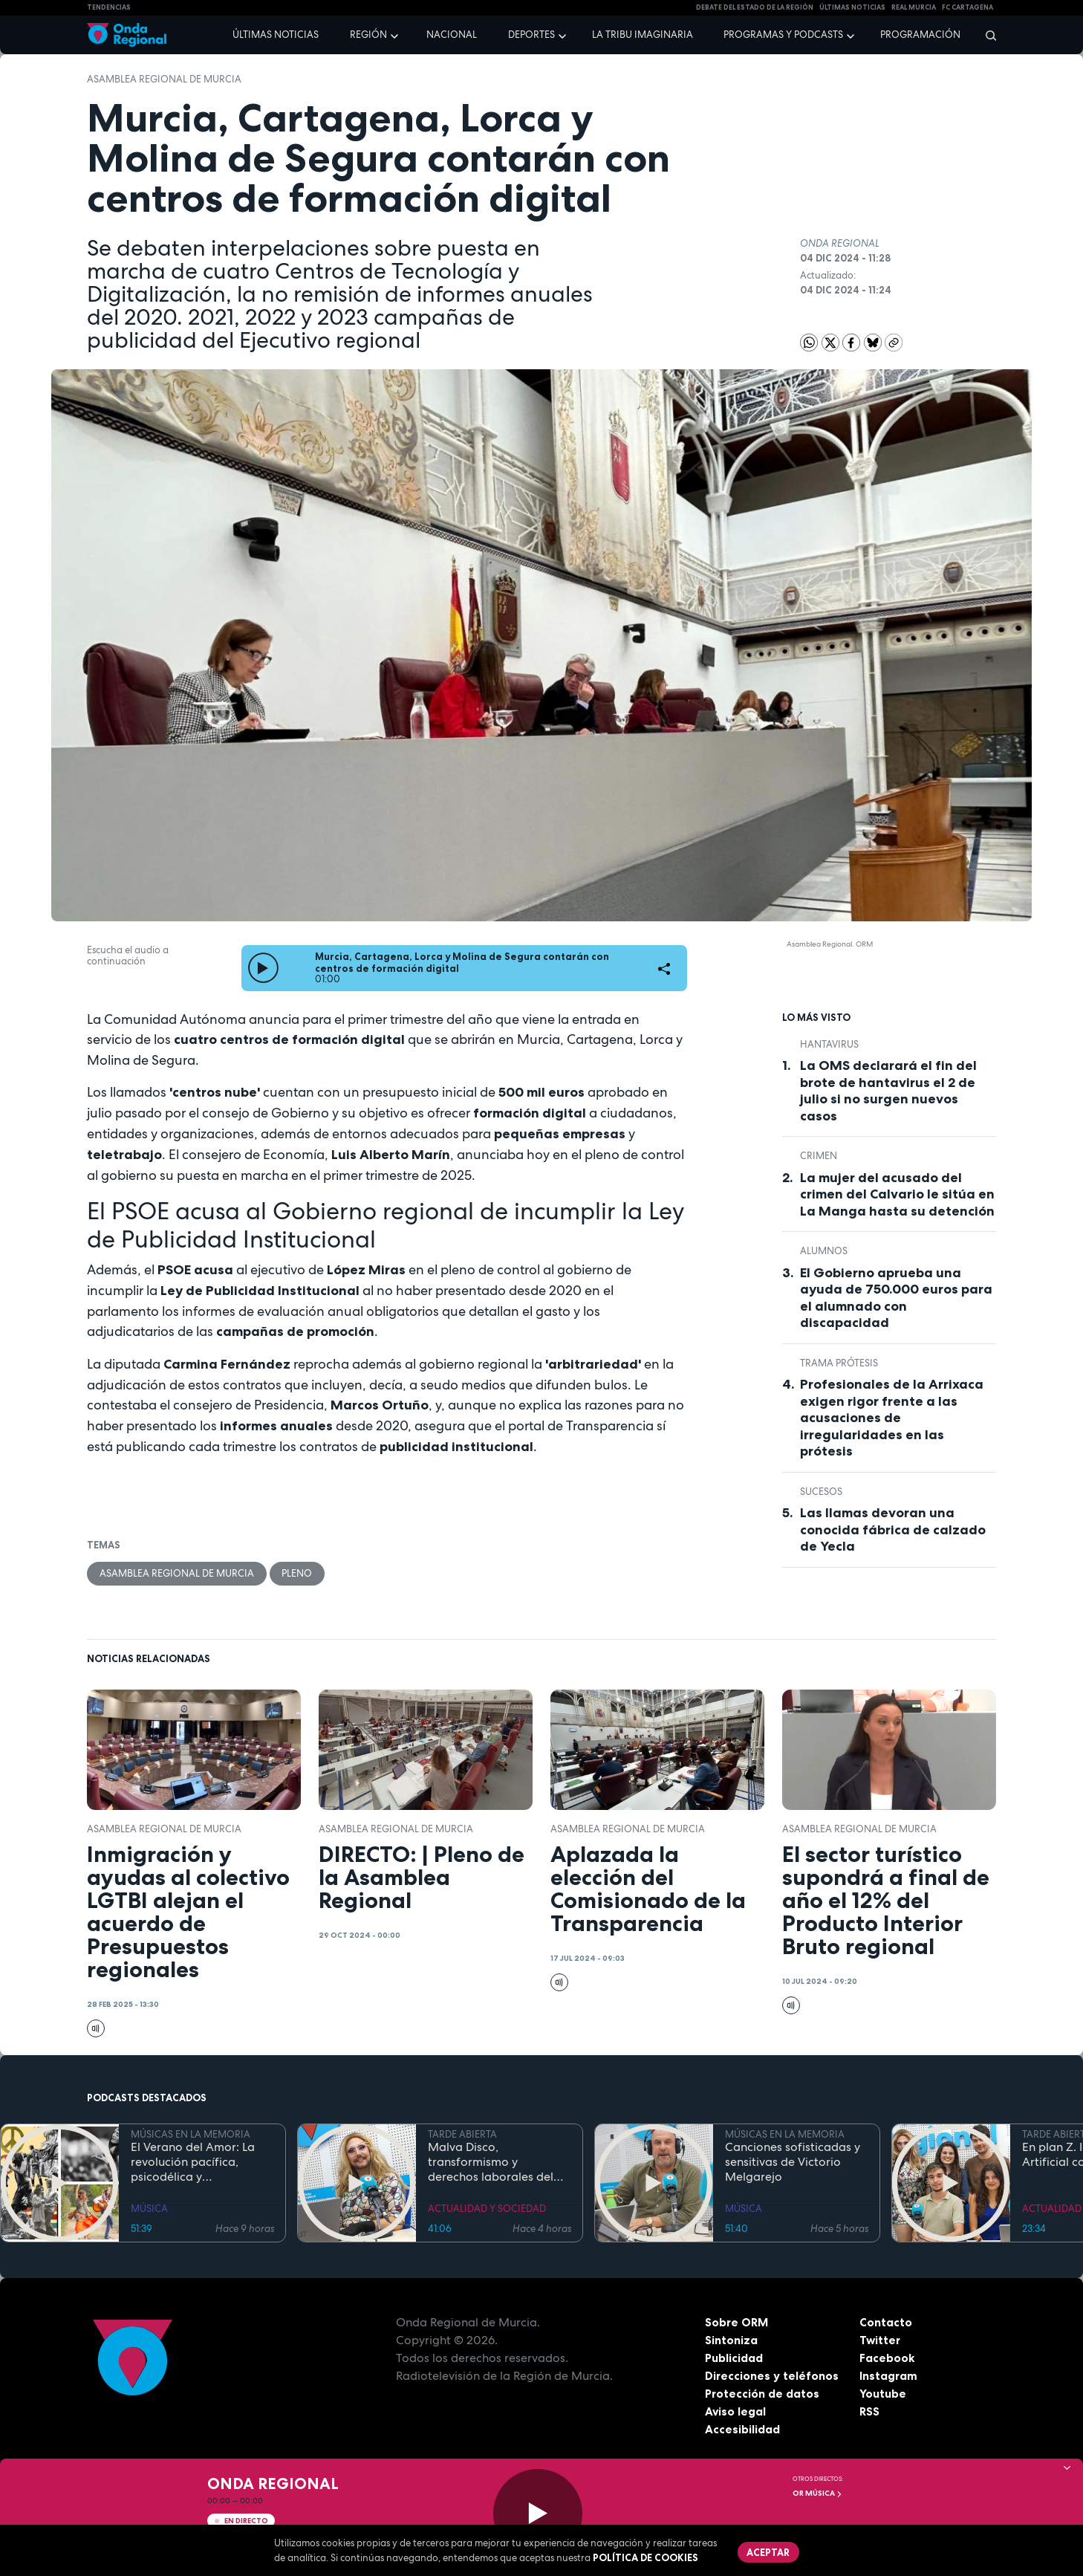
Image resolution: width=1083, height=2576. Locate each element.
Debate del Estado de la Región (754, 7)
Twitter (880, 2340)
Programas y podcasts (783, 34)
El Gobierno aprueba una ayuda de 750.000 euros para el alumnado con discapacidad (896, 1298)
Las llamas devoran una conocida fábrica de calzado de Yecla (893, 1529)
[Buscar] (986, 35)
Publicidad (734, 2358)
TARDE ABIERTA (462, 2134)
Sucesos (821, 1491)
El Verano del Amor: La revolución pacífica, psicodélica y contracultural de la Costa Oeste (193, 2163)
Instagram (888, 2376)
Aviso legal (736, 2411)
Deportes (531, 34)
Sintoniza (731, 2340)
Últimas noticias (275, 34)
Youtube (882, 2394)
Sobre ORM (737, 2322)
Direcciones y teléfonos (772, 2376)
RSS (869, 2411)
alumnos (824, 1251)
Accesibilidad (742, 2429)
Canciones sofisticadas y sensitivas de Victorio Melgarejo (792, 2163)
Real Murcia (913, 7)
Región (368, 34)
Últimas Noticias (852, 7)
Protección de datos (763, 2394)
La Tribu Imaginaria (642, 34)
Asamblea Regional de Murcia (164, 79)
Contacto (885, 2322)
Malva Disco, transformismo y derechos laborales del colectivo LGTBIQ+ (490, 2163)
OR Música (817, 2493)
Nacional (451, 34)
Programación (920, 34)
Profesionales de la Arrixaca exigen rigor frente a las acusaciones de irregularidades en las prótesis (891, 1417)
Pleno (297, 1573)
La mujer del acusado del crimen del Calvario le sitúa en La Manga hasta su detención (897, 1194)
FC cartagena (967, 7)
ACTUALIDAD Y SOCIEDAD (487, 2208)
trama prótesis (839, 1363)
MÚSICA (149, 2208)
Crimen (818, 1155)
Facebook (887, 2358)
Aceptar (768, 2552)
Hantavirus (829, 1044)
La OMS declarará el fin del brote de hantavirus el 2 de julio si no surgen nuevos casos (888, 1090)
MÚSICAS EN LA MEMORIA (190, 2134)
